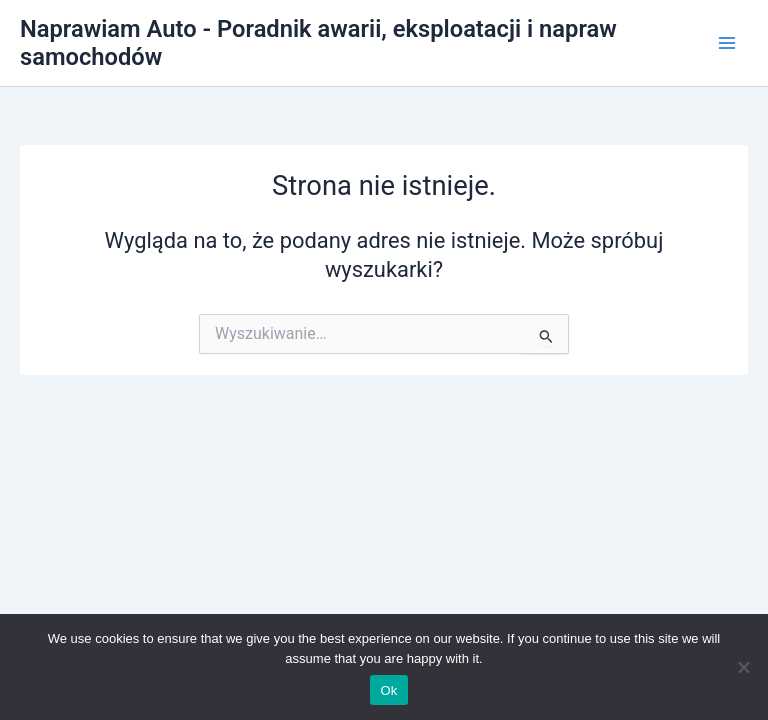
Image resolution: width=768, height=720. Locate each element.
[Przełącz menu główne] (727, 43)
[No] (743, 667)
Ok (388, 690)
